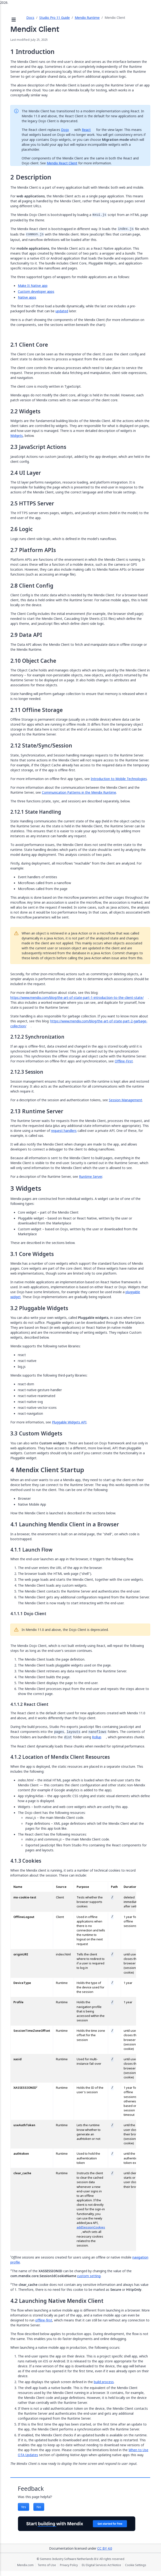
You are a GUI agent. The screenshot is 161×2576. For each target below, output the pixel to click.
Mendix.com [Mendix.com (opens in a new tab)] (25, 2565)
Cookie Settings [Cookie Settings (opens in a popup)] (135, 2565)
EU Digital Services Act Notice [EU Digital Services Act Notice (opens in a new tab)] (101, 2565)
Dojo (65, 129)
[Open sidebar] (13, 20)
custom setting (89, 2275)
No (38, 2506)
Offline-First (124, 1061)
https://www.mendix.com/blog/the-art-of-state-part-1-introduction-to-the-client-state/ (77, 997)
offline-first (43, 2320)
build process (104, 2381)
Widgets (16, 435)
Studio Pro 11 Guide (54, 17)
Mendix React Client (62, 163)
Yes (23, 2506)
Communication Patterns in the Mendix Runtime (79, 792)
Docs (30, 17)
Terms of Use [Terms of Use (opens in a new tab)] (47, 2565)
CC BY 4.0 (104, 2548)
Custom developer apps (36, 291)
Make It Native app (32, 285)
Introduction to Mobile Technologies (119, 778)
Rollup (96, 1737)
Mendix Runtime (87, 17)
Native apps (27, 297)
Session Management (125, 1099)
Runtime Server (90, 1176)
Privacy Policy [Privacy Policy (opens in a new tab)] (69, 2565)
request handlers (64, 1130)
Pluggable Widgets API (69, 1422)
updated (61, 311)
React (86, 129)
